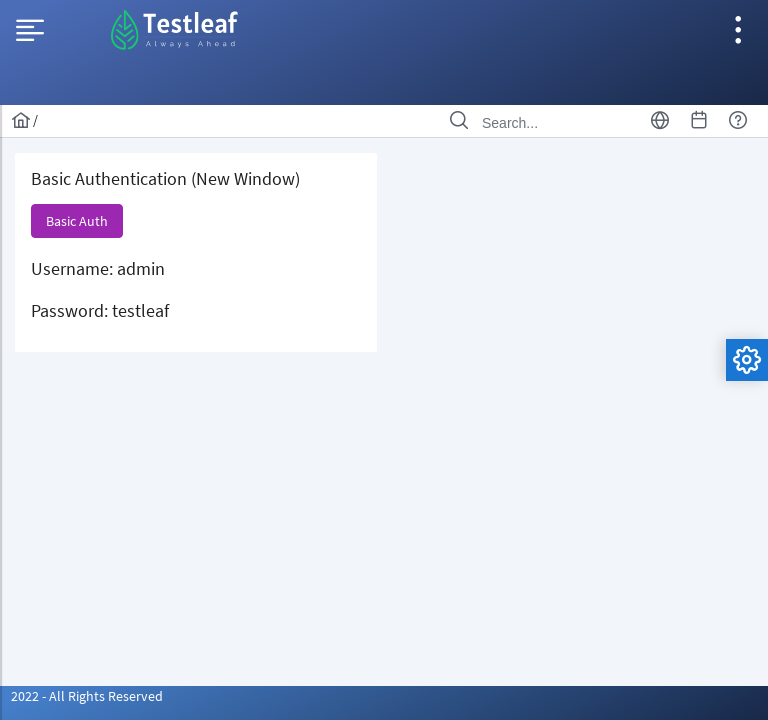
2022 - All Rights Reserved (87, 696)
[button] (77, 221)
